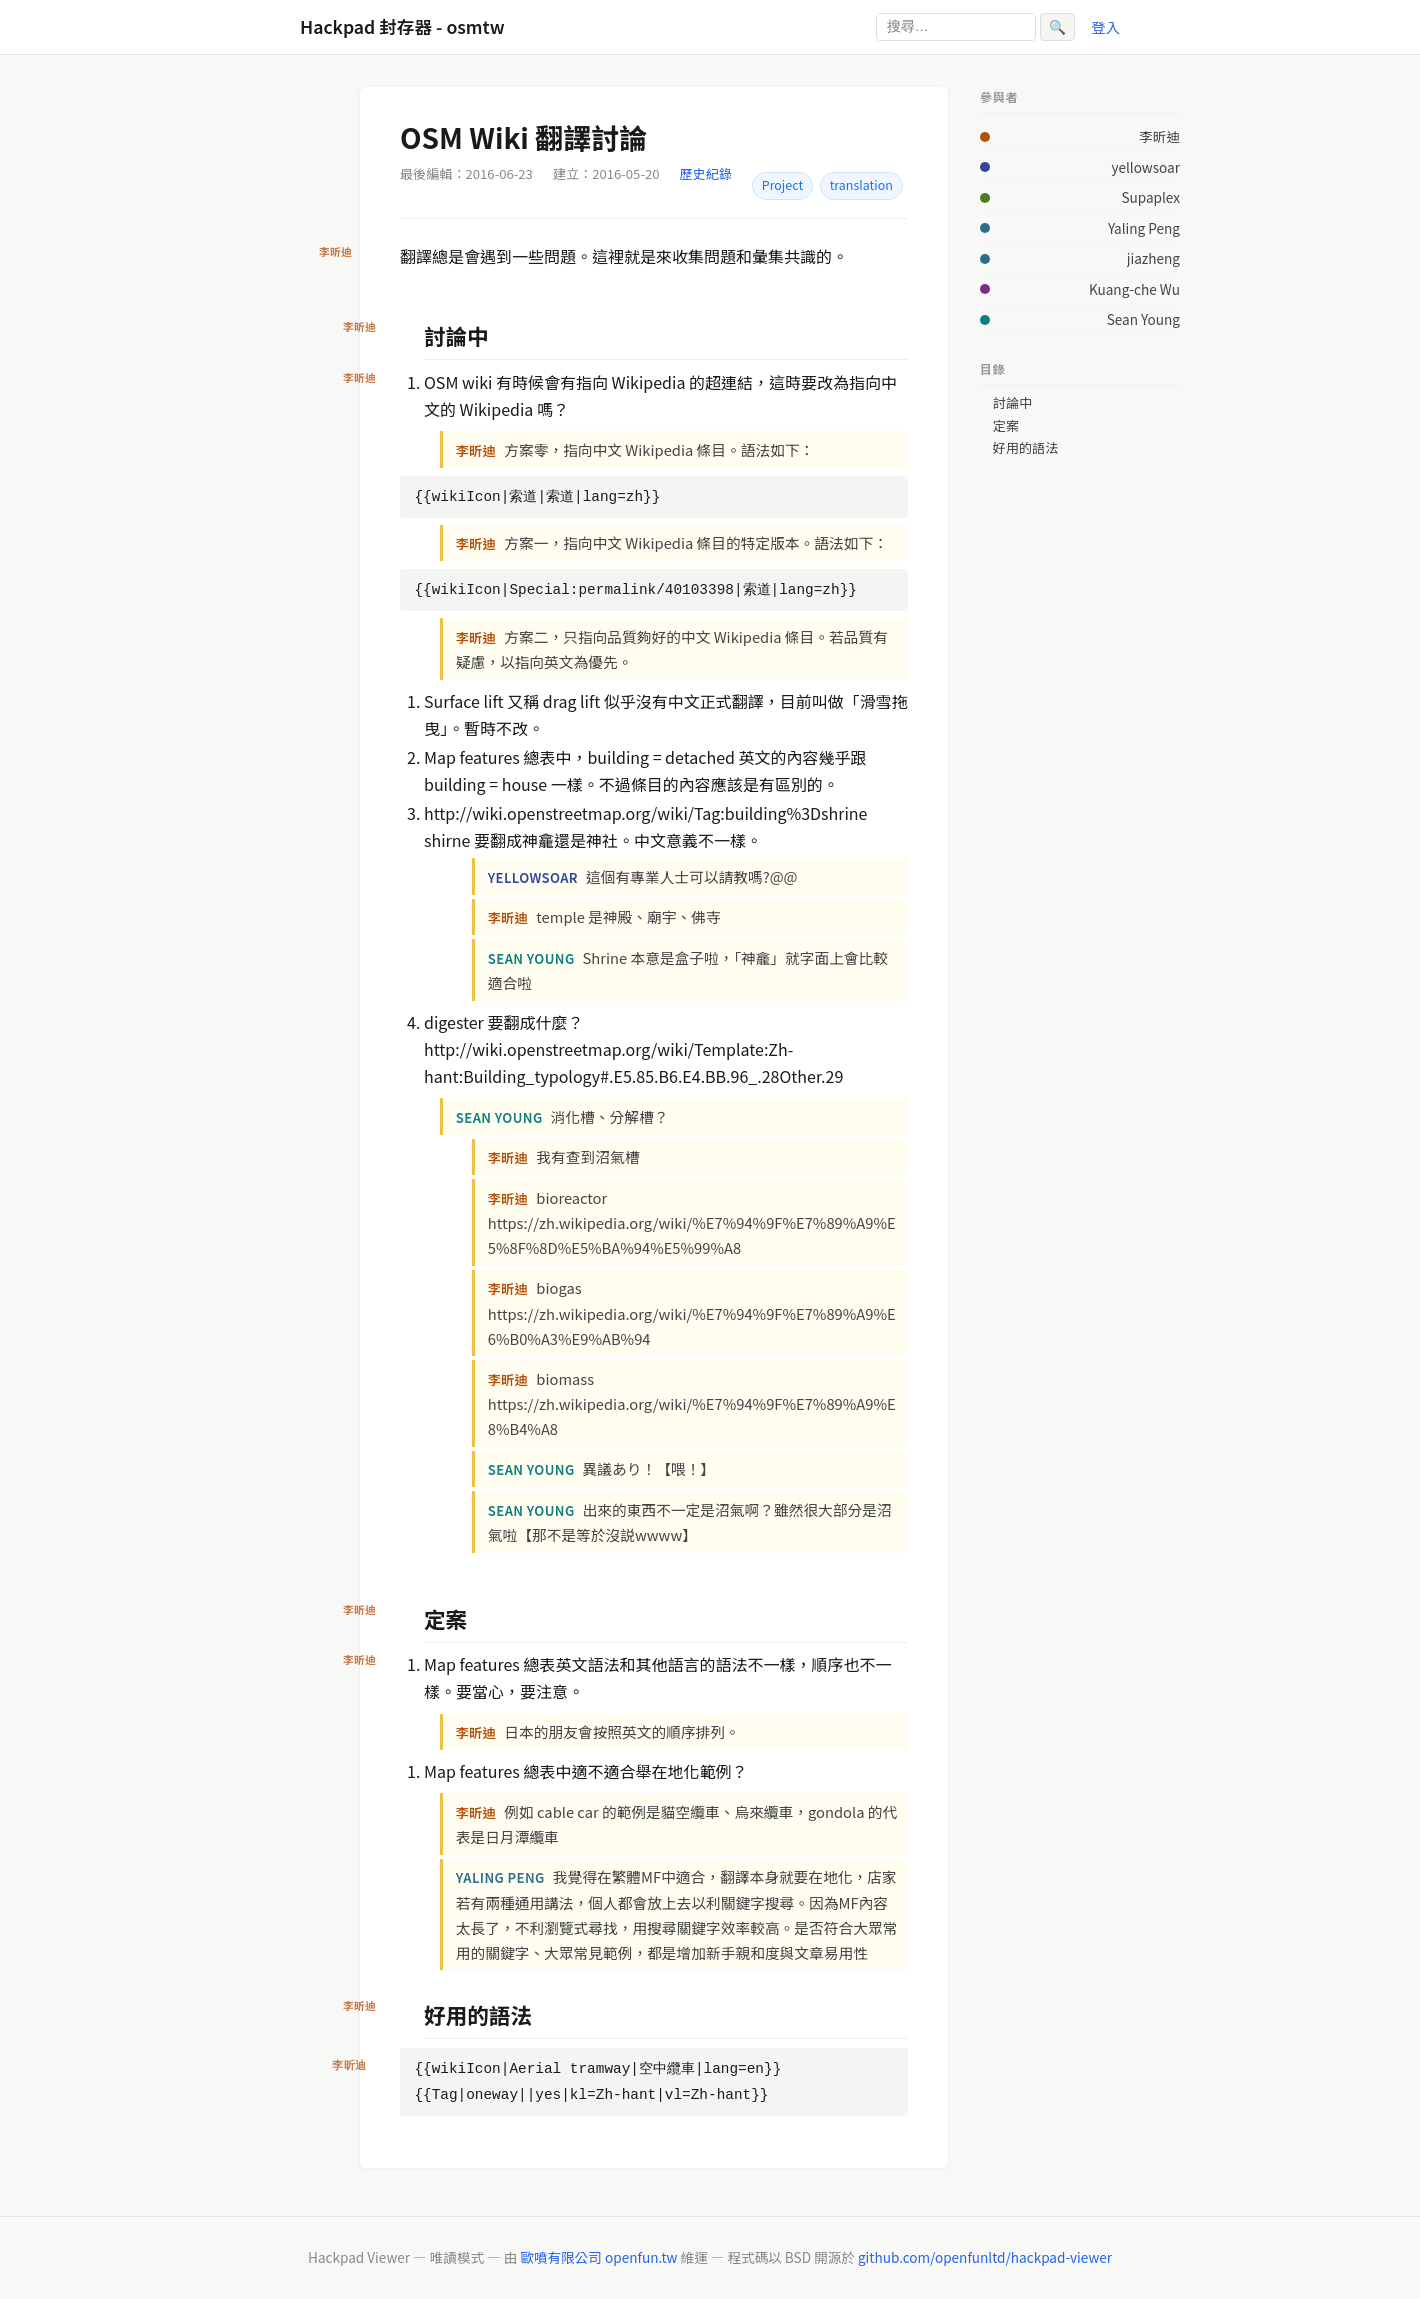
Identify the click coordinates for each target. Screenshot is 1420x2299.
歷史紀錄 (706, 173)
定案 (1006, 426)
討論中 (1012, 403)
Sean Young (1143, 319)
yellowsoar (1145, 167)
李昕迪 (1159, 136)
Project (782, 185)
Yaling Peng (1144, 228)
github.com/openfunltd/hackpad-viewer (985, 2257)
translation (861, 185)
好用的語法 (1026, 448)
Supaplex (1150, 197)
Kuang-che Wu (1134, 289)
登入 (1105, 26)
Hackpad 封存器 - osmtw (402, 26)
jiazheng (1153, 258)
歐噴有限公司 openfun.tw (598, 2257)
